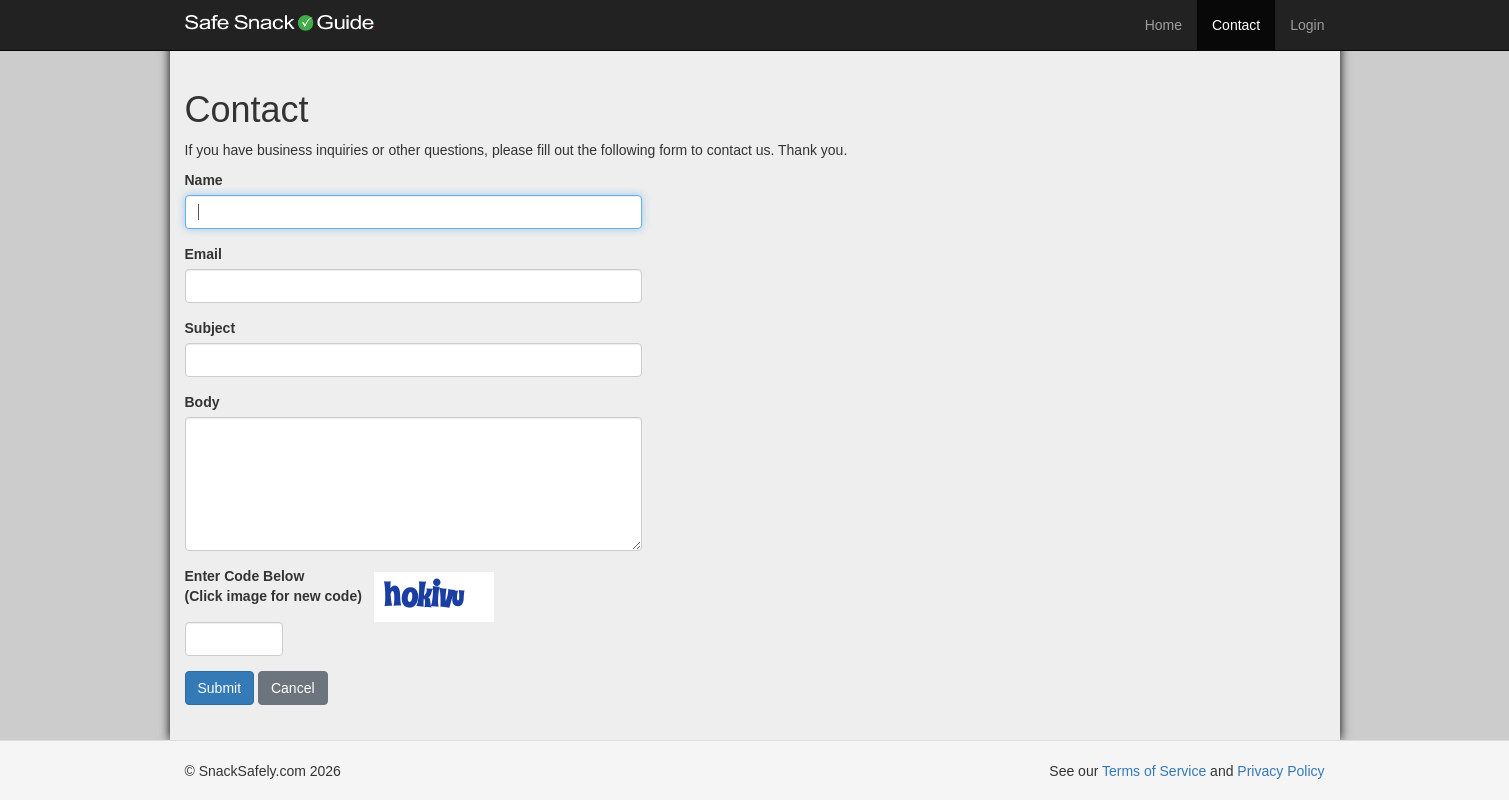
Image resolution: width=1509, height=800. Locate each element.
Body (202, 402)
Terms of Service (1154, 771)
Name (204, 180)
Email (203, 254)
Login (1307, 25)
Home (1163, 25)
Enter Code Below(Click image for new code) (277, 586)
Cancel (293, 688)
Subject (210, 328)
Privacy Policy (1280, 771)
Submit (220, 688)
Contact (1236, 25)
